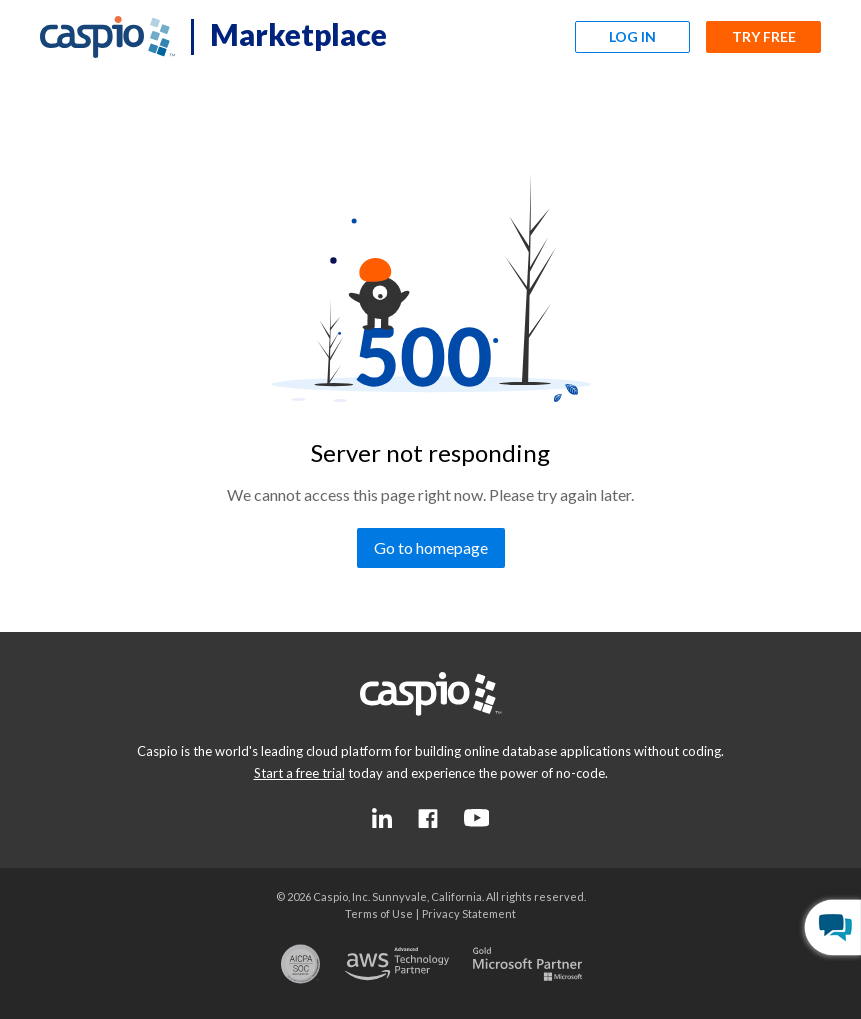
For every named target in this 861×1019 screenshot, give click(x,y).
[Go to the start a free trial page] (299, 773)
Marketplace (298, 34)
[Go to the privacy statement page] (469, 913)
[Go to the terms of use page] (379, 913)
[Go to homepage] (431, 548)
